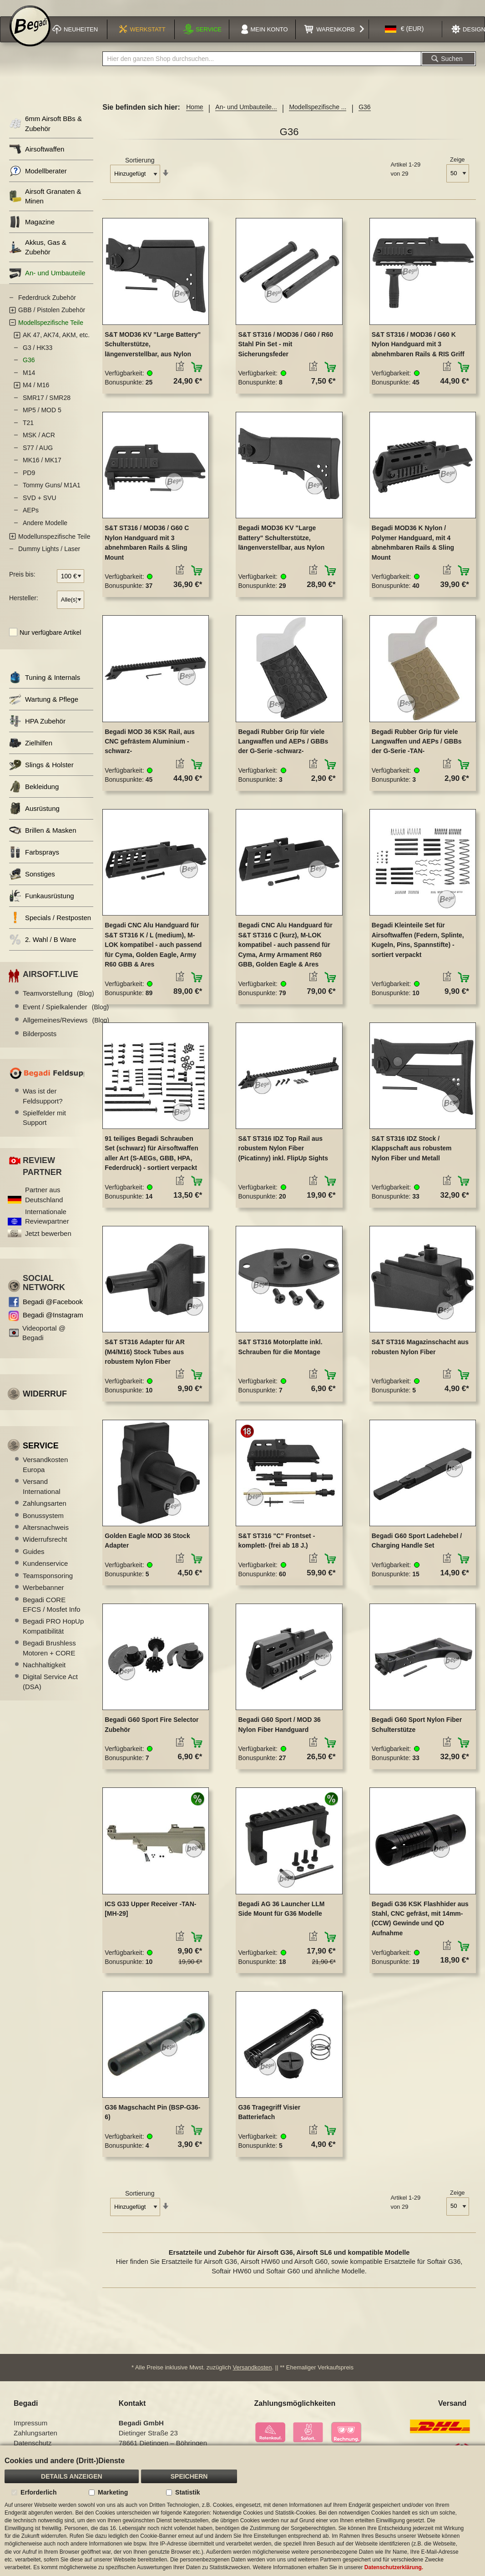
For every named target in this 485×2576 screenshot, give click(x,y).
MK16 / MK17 (42, 466)
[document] (242, 2510)
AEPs (31, 516)
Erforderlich (38, 2492)
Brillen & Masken (42, 836)
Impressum (30, 2429)
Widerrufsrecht (45, 1545)
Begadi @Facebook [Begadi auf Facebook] (53, 1307)
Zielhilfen (30, 749)
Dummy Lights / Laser (49, 555)
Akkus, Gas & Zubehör (37, 253)
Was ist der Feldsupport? (43, 1101)
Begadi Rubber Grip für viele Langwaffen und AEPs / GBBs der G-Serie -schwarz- (283, 747)
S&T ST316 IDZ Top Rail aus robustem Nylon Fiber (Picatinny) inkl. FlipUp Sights (283, 1154)
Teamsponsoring (48, 1581)
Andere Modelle (45, 528)
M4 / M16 (36, 391)
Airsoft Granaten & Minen (45, 202)
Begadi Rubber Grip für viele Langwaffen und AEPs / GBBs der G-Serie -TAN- (417, 747)
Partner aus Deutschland (44, 1201)
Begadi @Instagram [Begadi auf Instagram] (53, 1321)
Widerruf (45, 1399)
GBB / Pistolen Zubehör (51, 316)
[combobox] (262, 65)
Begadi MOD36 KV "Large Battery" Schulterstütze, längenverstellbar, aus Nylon (281, 544)
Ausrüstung (34, 814)
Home (194, 113)
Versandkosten (252, 2373)
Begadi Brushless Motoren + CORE (49, 1654)
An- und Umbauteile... (246, 113)
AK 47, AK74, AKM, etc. (56, 341)
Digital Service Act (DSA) (50, 1687)
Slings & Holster (41, 770)
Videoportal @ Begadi (44, 1338)
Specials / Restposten (50, 923)
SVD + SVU (39, 503)
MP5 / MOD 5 (42, 416)
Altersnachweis (46, 1533)
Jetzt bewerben (48, 1239)
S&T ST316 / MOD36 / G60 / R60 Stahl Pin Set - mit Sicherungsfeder (285, 350)
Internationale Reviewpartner (47, 1222)
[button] (404, 38)
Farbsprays (34, 858)
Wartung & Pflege (43, 705)
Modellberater (38, 177)
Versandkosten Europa (45, 1470)
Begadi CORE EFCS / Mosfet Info (52, 1610)
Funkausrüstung (41, 902)
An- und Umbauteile (47, 279)
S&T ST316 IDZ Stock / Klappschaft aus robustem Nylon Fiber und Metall (412, 1154)
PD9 (29, 478)
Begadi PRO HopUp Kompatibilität (53, 1632)
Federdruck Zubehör (47, 303)
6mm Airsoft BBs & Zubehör (45, 129)
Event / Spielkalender (66, 1013)
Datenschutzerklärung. (393, 2567)
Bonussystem (43, 1521)
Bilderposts (39, 1039)
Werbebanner (43, 1593)
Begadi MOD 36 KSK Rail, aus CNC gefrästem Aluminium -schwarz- (150, 747)
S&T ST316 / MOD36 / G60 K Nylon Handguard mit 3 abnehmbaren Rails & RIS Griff (418, 350)
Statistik (187, 2492)
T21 (28, 428)
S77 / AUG (38, 453)
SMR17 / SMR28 (47, 403)
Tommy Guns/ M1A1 (52, 491)
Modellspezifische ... (317, 113)
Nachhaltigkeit (44, 1671)
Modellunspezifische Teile (54, 542)
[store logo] (30, 37)
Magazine (32, 228)
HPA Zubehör (37, 727)
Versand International (42, 1492)
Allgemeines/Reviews (66, 1026)
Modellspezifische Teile (50, 328)
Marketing (113, 2492)
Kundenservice (45, 1570)
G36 (29, 366)
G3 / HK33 (37, 353)
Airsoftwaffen (36, 155)
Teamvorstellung (58, 999)
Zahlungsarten (44, 1509)
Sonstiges (32, 880)
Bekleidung (34, 792)
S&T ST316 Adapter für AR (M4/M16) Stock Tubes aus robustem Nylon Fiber (145, 1357)
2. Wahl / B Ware (42, 945)
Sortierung (140, 166)
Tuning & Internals (44, 683)
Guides (34, 1557)
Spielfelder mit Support (44, 1123)
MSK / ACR (39, 441)
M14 (29, 378)
